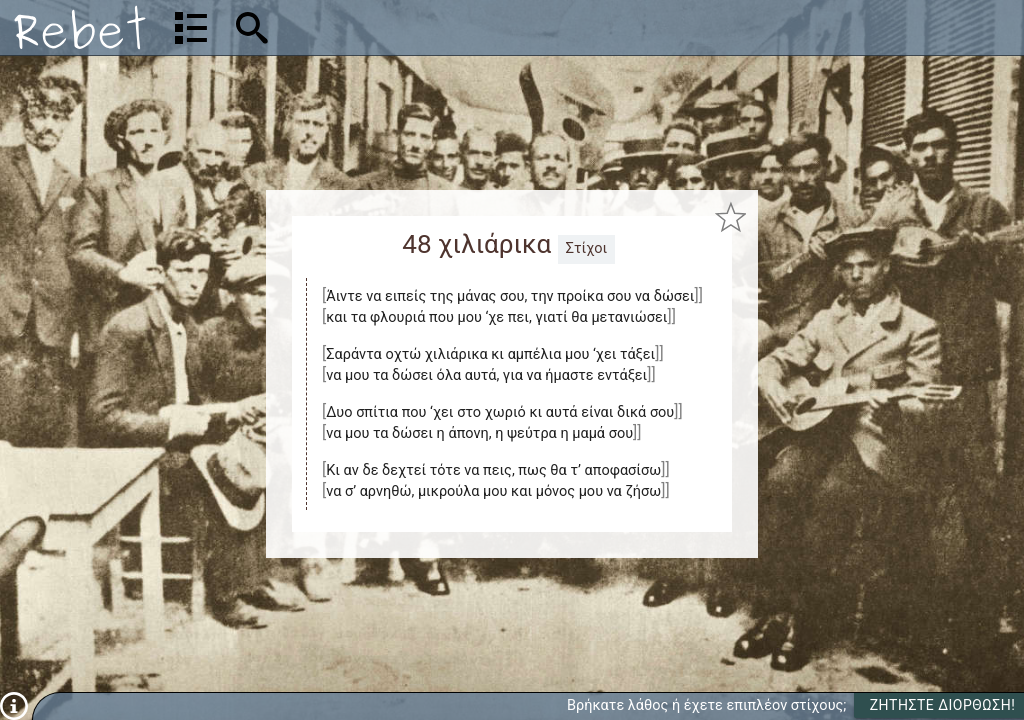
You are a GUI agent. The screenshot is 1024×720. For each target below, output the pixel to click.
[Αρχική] (80, 27)
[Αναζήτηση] (380, 27)
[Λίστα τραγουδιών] (191, 28)
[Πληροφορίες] (14, 705)
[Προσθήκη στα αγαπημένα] (730, 217)
